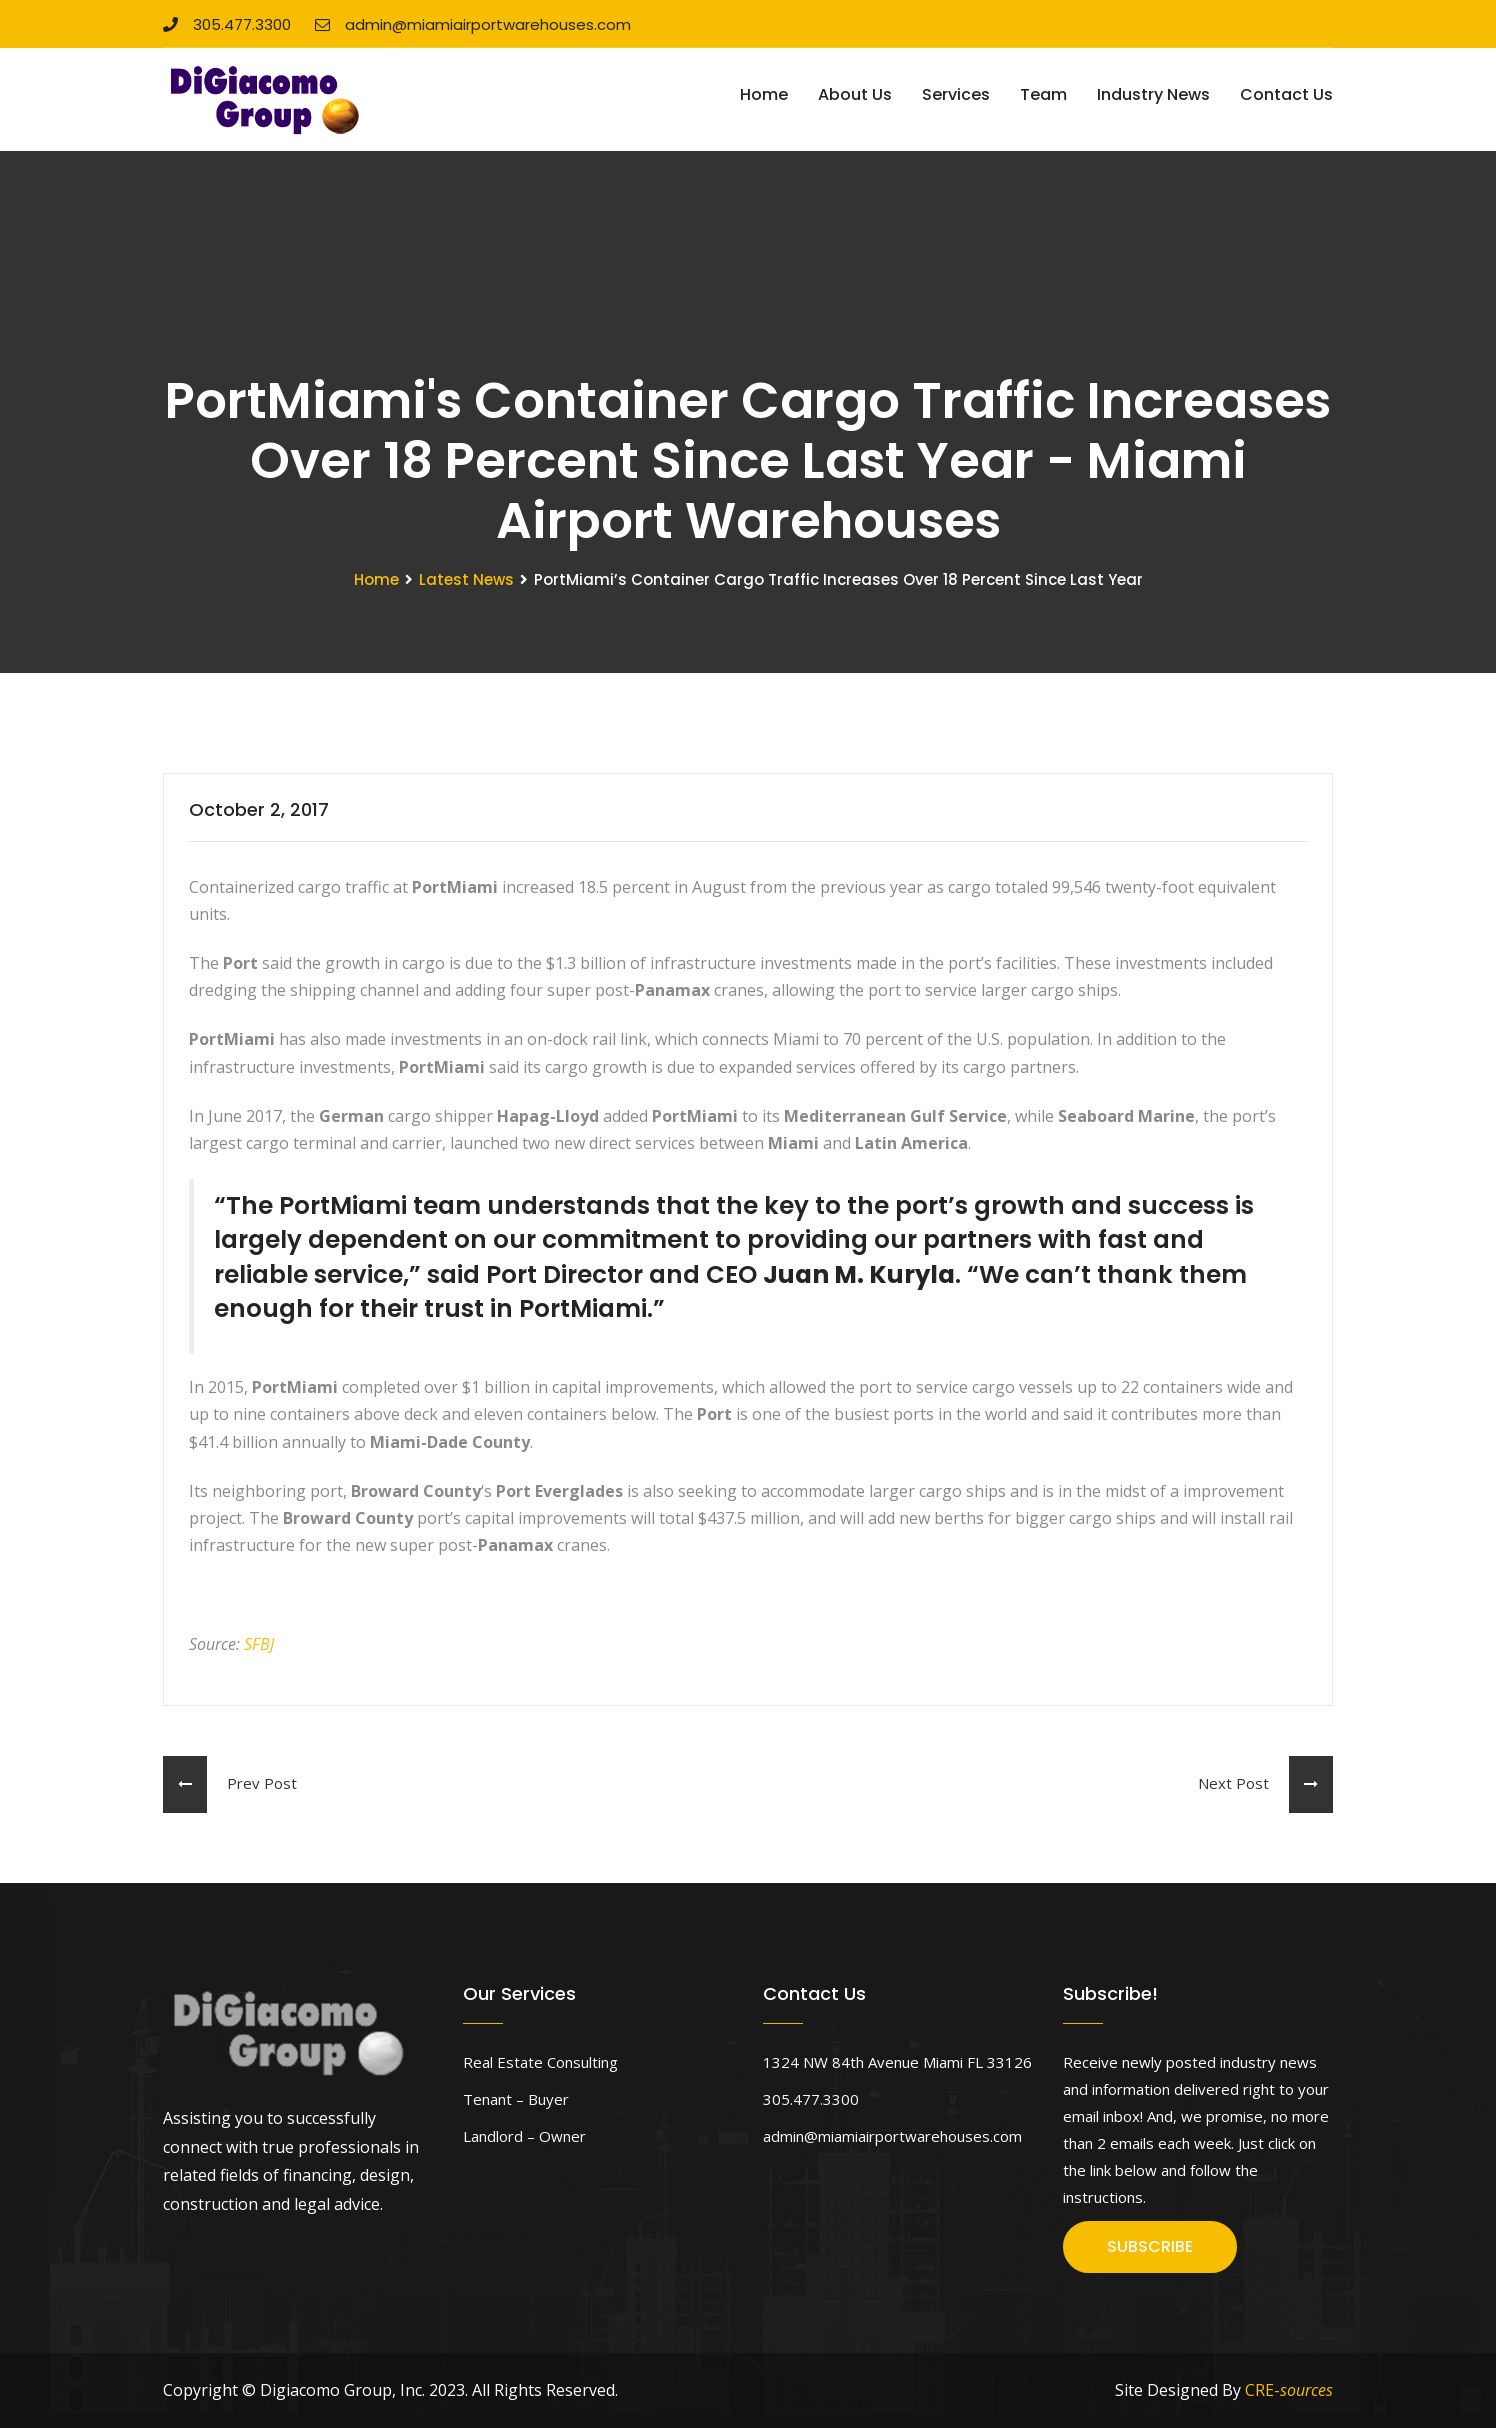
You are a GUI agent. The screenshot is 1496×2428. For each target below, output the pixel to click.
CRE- (1289, 2390)
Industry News (1153, 94)
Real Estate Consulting (540, 2062)
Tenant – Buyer (516, 2099)
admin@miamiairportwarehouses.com (473, 24)
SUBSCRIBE (1150, 2246)
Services (956, 94)
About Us (855, 94)
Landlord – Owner (524, 2136)
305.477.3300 (227, 24)
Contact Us (1286, 94)
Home (764, 94)
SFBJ (259, 1644)
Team (1043, 94)
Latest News (466, 579)
